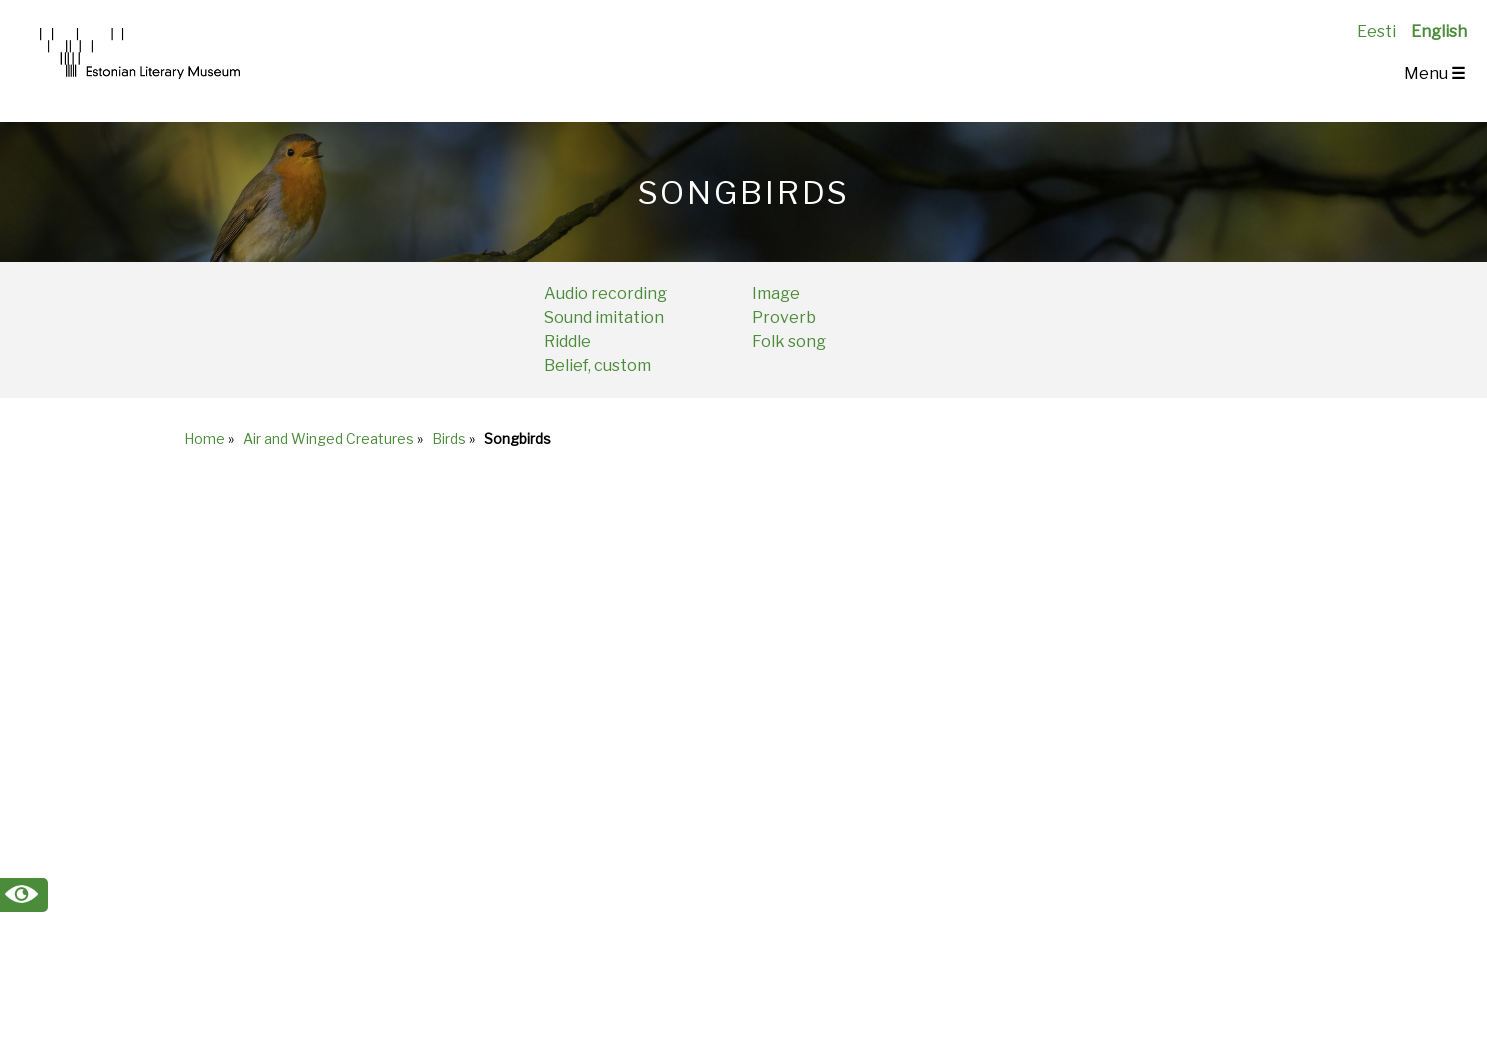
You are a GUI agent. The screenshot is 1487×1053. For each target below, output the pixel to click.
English (1439, 31)
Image (776, 293)
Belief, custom (597, 365)
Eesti (1376, 31)
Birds (449, 438)
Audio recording (605, 293)
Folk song (789, 341)
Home (204, 438)
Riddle (567, 341)
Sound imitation (604, 317)
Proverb (784, 317)
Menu (1434, 73)
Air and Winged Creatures (328, 438)
